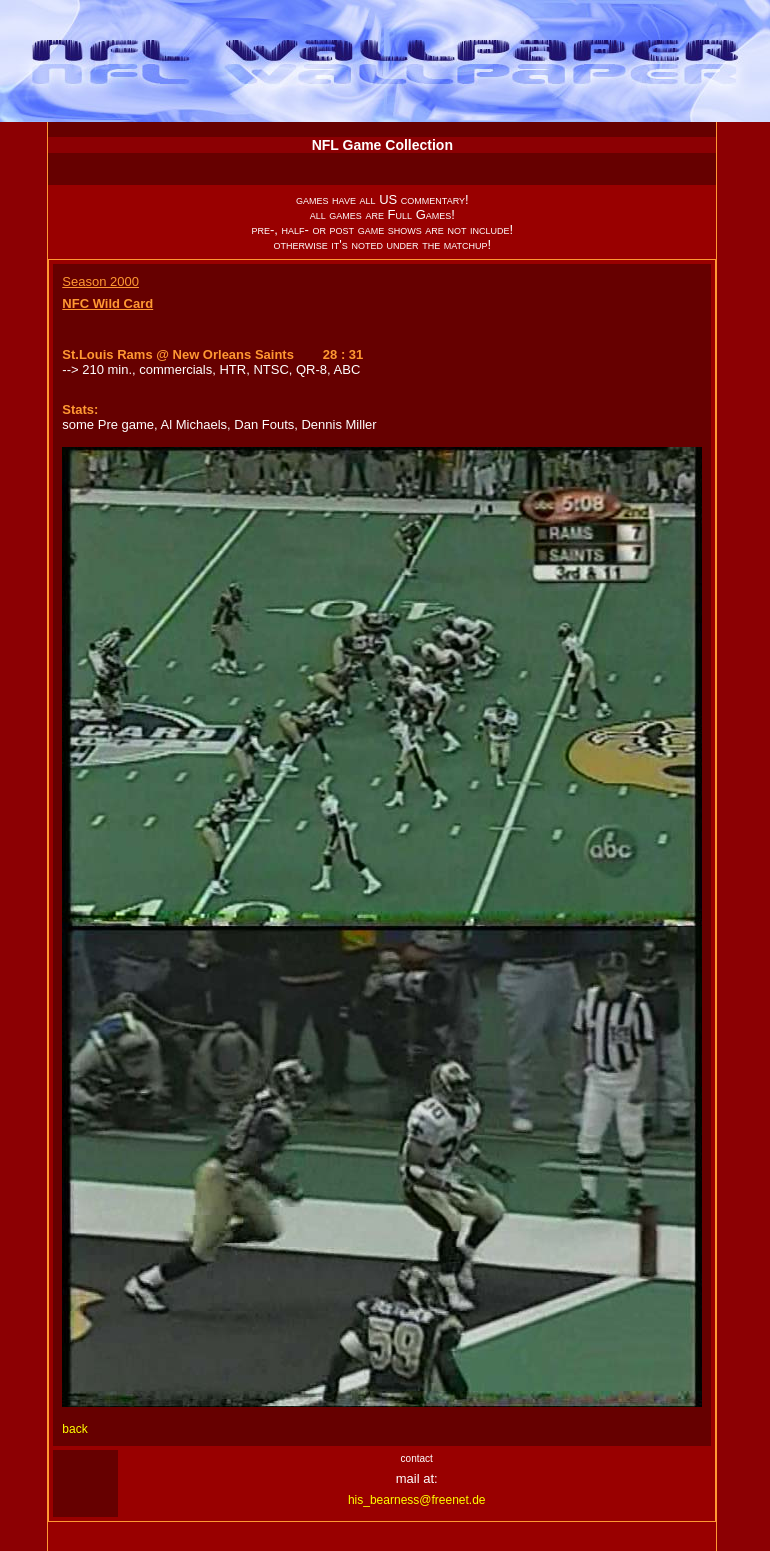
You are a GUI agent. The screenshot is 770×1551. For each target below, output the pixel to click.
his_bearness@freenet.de (417, 1500)
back (74, 1429)
